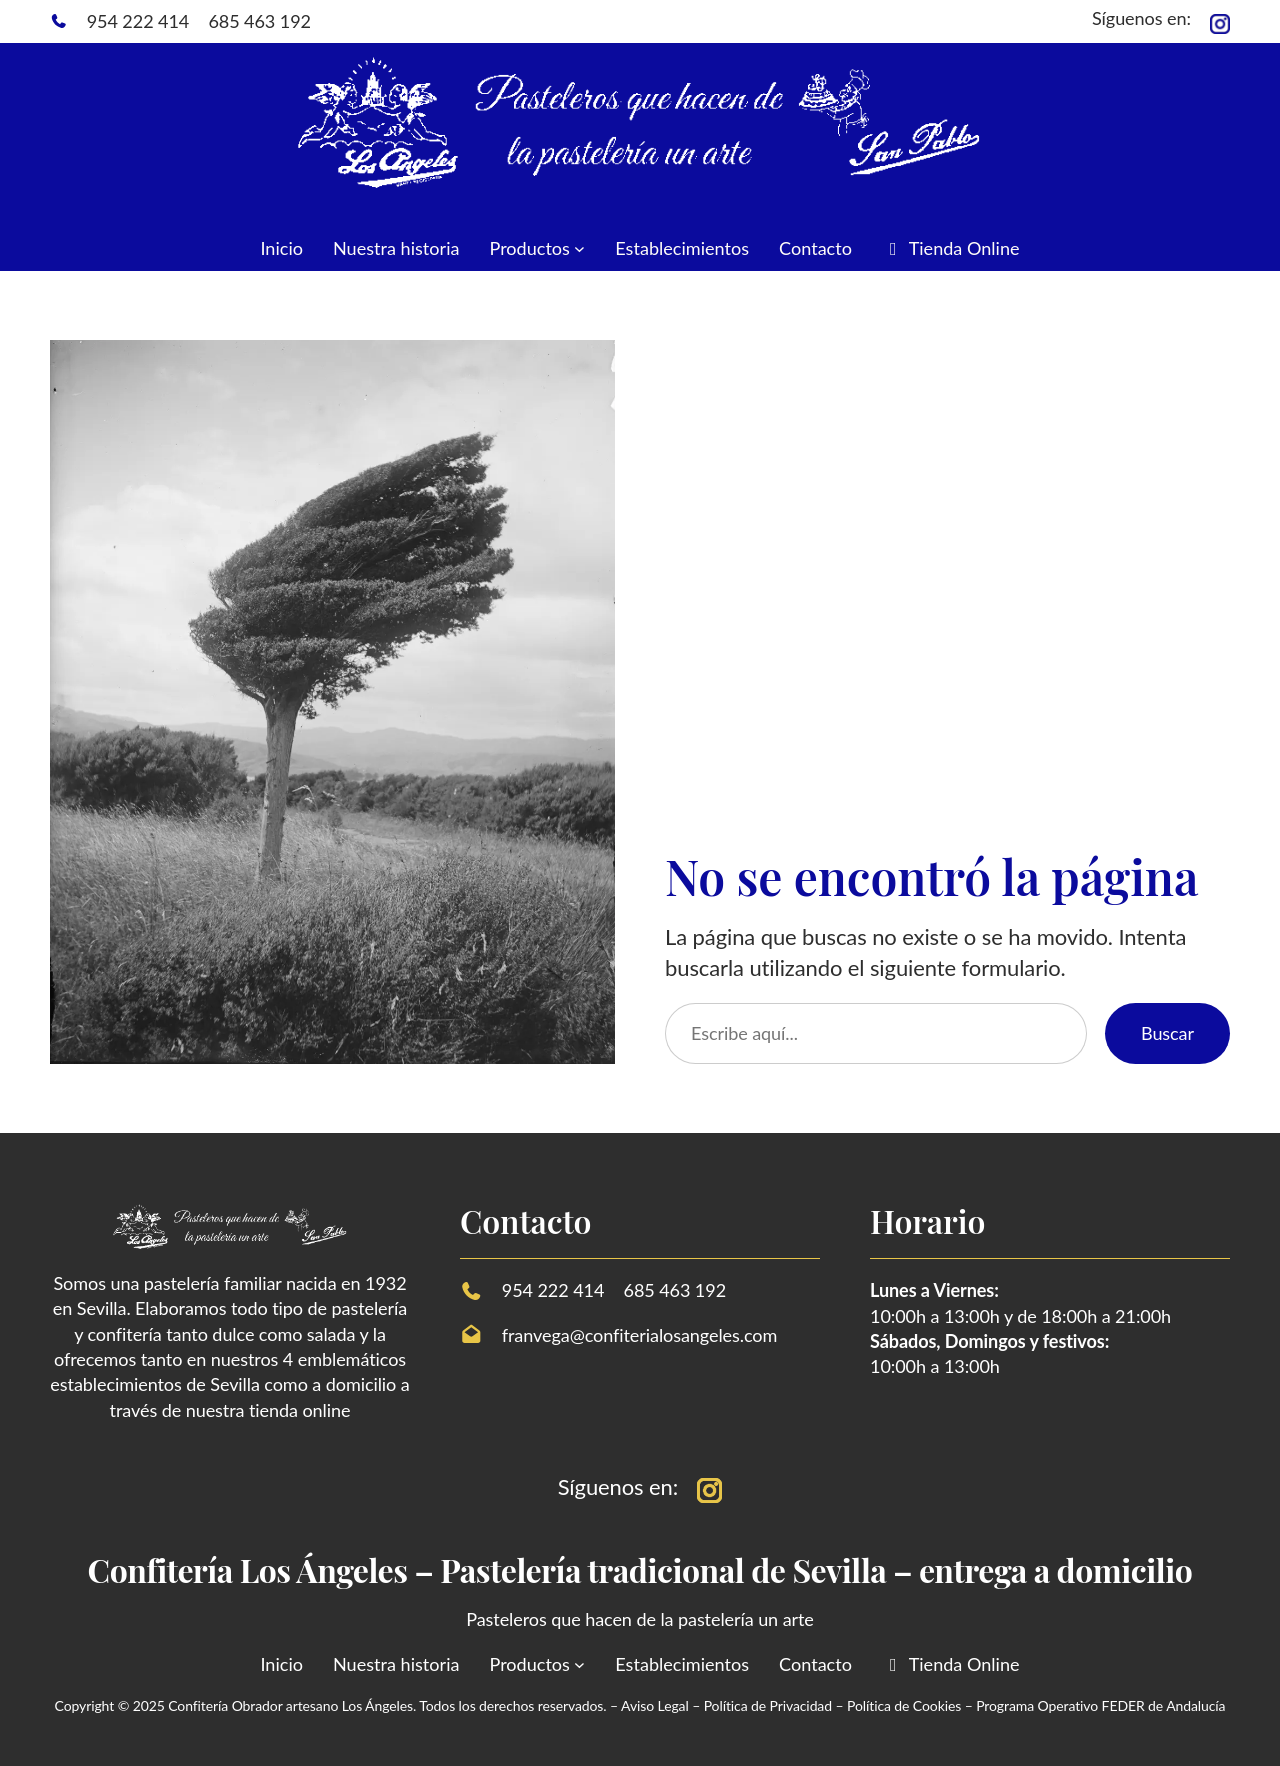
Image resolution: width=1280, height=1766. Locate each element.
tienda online (299, 1410)
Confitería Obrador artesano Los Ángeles (290, 1705)
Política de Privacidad (768, 1705)
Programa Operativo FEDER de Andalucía (1100, 1705)
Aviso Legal (656, 1705)
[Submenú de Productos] (579, 248)
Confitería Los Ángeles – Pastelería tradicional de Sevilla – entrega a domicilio (640, 1569)
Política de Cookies (904, 1705)
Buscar (1167, 1033)
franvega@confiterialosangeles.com (639, 1335)
